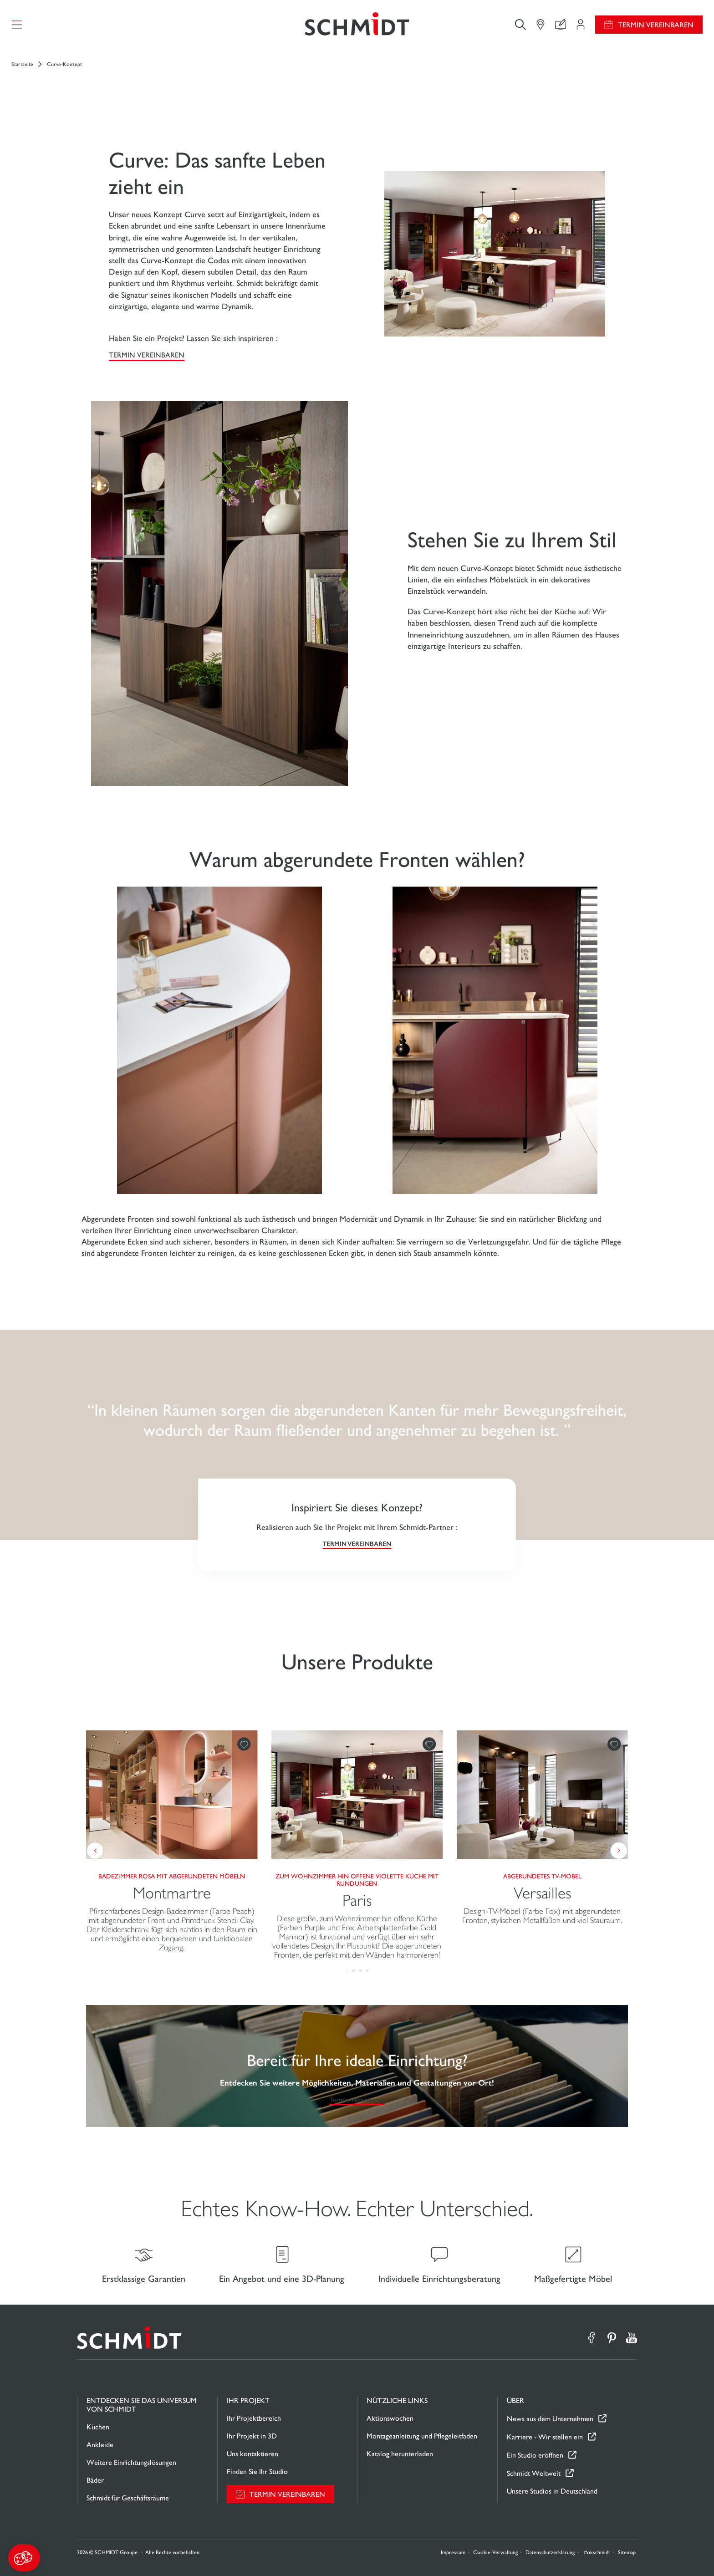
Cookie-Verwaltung (495, 2552)
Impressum (453, 2552)
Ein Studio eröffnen (535, 2455)
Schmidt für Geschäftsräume (128, 2498)
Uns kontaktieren (252, 2453)
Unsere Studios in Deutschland (552, 2491)
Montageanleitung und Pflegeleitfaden (422, 2436)
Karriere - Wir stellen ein (545, 2437)
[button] (24, 2557)
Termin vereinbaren (656, 24)
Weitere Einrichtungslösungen (131, 2462)
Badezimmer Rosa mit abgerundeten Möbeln (171, 1876)
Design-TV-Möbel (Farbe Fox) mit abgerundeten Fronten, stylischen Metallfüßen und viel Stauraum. (542, 1916)
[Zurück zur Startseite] (357, 24)
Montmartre (172, 1893)
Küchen (98, 2427)
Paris (357, 1900)
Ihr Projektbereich (254, 2418)
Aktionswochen (390, 2418)
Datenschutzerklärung (550, 2552)
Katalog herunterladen (400, 2453)
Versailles (542, 1893)
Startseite (22, 64)
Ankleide (100, 2444)
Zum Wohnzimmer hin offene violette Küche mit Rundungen (357, 1879)
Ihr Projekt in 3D (252, 2436)
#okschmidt (597, 2552)
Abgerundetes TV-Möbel (542, 1876)
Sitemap (627, 2552)
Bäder (95, 2480)
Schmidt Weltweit (534, 2473)
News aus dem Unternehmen (550, 2418)
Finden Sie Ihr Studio (257, 2471)
